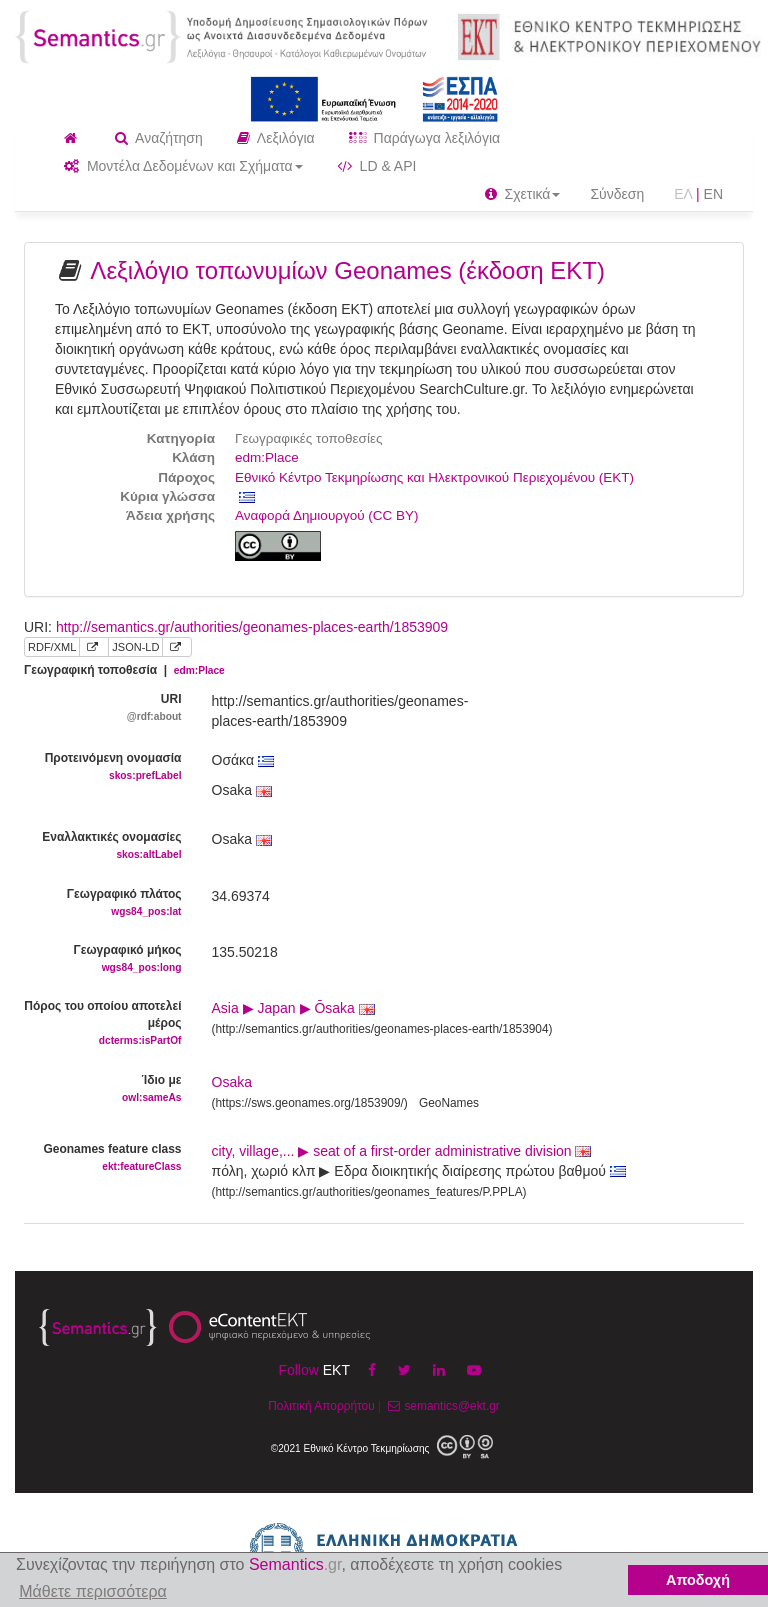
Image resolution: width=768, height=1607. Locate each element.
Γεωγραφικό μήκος (103, 959)
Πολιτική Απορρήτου (321, 1406)
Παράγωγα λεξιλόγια (424, 138)
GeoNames (449, 1103)
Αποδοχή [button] (698, 1580)
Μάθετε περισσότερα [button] (93, 1591)
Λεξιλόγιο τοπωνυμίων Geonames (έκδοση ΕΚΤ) (347, 270)
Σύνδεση (617, 194)
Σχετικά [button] (523, 194)
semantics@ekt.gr (441, 1406)
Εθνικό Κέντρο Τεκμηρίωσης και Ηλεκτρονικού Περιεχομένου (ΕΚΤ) (434, 477)
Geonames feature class (103, 1158)
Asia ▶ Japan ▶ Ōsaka (293, 1008)
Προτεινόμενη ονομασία (103, 767)
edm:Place (267, 457)
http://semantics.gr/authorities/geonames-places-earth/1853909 (252, 627)
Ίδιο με (103, 1089)
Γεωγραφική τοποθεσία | (124, 670)
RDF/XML (52, 647)
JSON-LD (135, 647)
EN (713, 194)
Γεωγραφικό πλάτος (103, 903)
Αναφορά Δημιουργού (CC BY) (327, 515)
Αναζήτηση (159, 138)
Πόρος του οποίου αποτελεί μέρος (103, 1024)
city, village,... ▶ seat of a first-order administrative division (402, 1151)
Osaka (232, 1082)
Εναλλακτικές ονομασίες (103, 846)
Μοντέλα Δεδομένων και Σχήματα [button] (183, 166)
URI (103, 708)
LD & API (377, 166)
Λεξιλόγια (276, 138)
